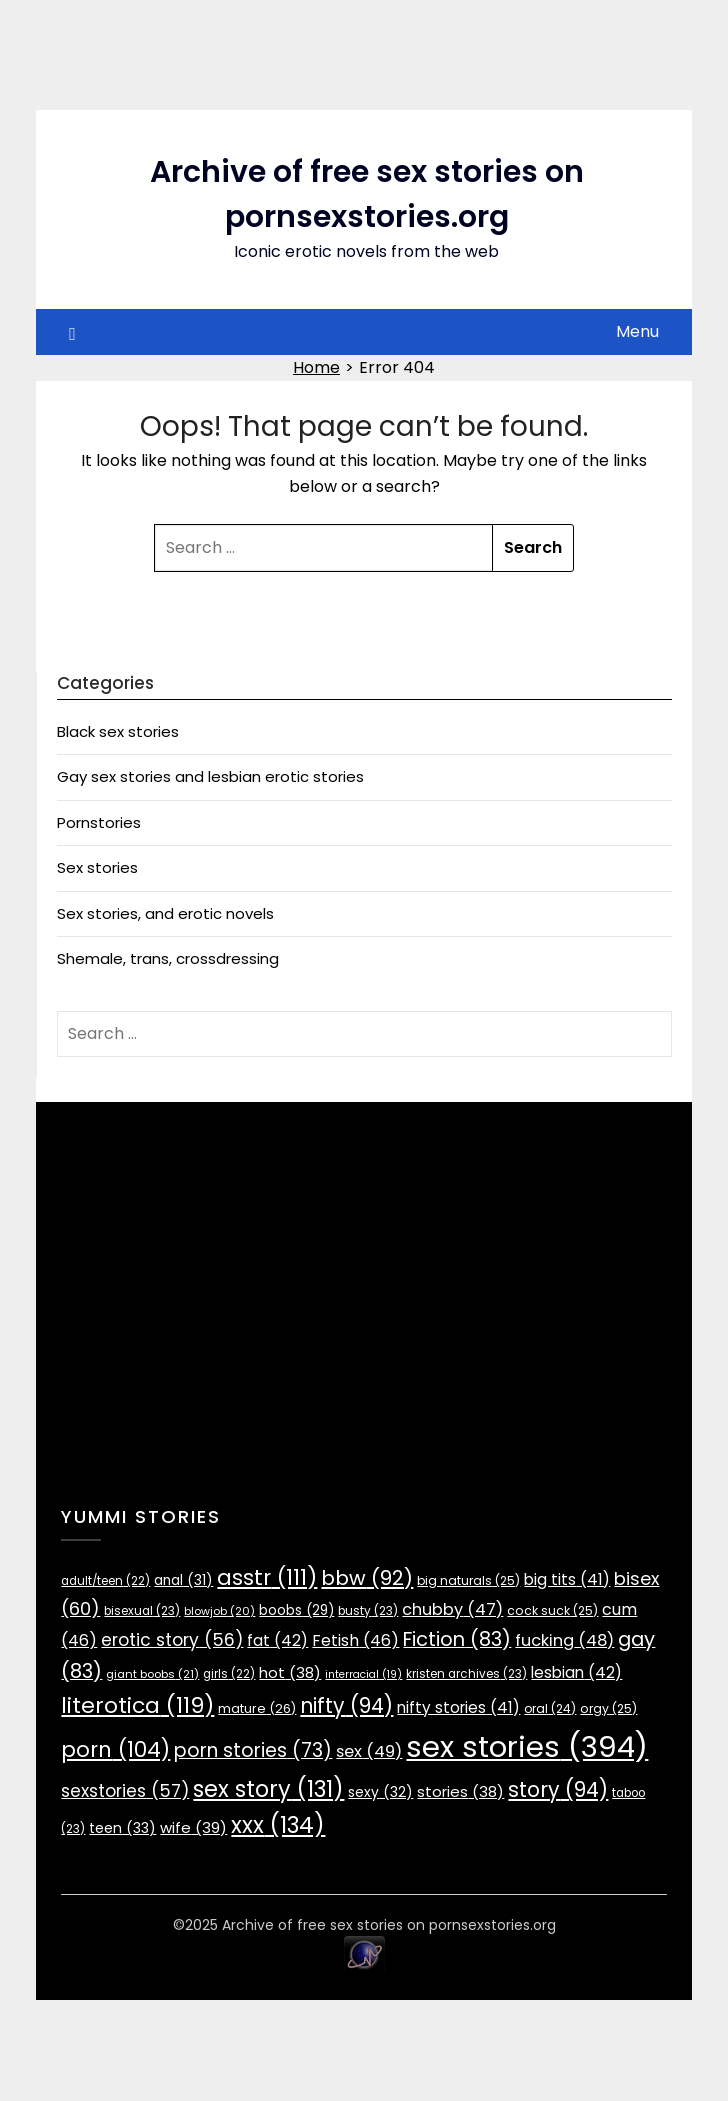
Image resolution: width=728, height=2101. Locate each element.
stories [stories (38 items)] (460, 1791)
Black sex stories (118, 731)
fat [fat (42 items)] (277, 1640)
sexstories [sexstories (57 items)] (125, 1791)
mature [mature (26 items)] (257, 1708)
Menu (637, 331)
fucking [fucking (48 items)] (564, 1640)
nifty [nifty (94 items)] (346, 1706)
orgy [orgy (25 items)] (608, 1708)
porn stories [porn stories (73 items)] (253, 1750)
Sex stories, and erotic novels (165, 913)
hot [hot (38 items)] (290, 1672)
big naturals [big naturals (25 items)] (468, 1580)
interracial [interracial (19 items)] (363, 1674)
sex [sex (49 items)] (369, 1751)
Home (316, 367)
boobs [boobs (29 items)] (296, 1610)
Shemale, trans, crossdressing (168, 958)
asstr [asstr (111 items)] (267, 1577)
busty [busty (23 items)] (368, 1611)
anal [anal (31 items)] (183, 1580)
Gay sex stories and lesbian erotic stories (210, 776)
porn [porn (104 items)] (115, 1749)
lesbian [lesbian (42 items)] (576, 1672)
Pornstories (99, 822)
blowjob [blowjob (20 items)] (219, 1611)
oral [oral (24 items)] (550, 1708)
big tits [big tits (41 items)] (567, 1579)
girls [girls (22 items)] (229, 1674)
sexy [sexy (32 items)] (380, 1792)
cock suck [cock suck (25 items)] (552, 1610)
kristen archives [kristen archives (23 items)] (466, 1674)
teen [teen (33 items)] (122, 1828)
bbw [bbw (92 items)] (367, 1578)
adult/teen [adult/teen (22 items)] (105, 1581)
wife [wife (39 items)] (193, 1827)
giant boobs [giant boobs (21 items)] (152, 1674)
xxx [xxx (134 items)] (278, 1825)
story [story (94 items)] (558, 1790)
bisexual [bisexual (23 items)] (142, 1611)
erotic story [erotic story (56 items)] (172, 1640)
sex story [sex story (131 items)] (268, 1789)
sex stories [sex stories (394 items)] (527, 1746)
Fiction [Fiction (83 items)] (457, 1639)
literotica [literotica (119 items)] (137, 1705)
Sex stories (97, 867)
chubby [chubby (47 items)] (452, 1609)
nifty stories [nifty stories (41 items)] (458, 1707)
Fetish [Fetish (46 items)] (355, 1640)
